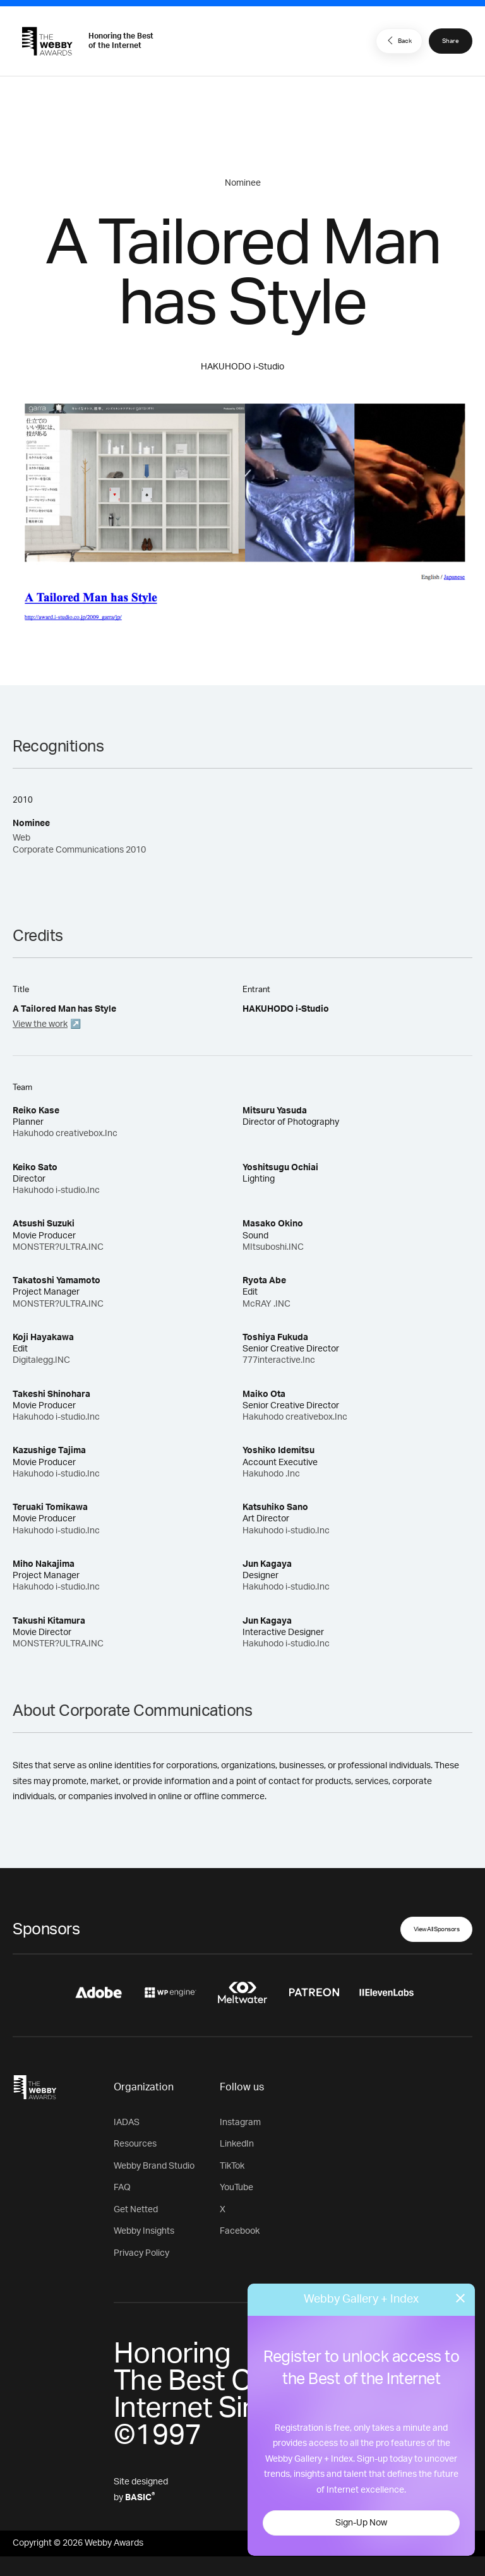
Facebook (240, 2231)
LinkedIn (237, 2144)
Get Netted (136, 2209)
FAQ (122, 2187)
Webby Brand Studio (154, 2166)
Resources (135, 2144)
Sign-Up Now (361, 2523)
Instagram (240, 2122)
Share (450, 41)
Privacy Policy (141, 2253)
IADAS (127, 2122)
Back (398, 40)
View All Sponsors (437, 1929)
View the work (40, 1024)
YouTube (236, 2187)
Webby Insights (144, 2231)
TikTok (232, 2166)
